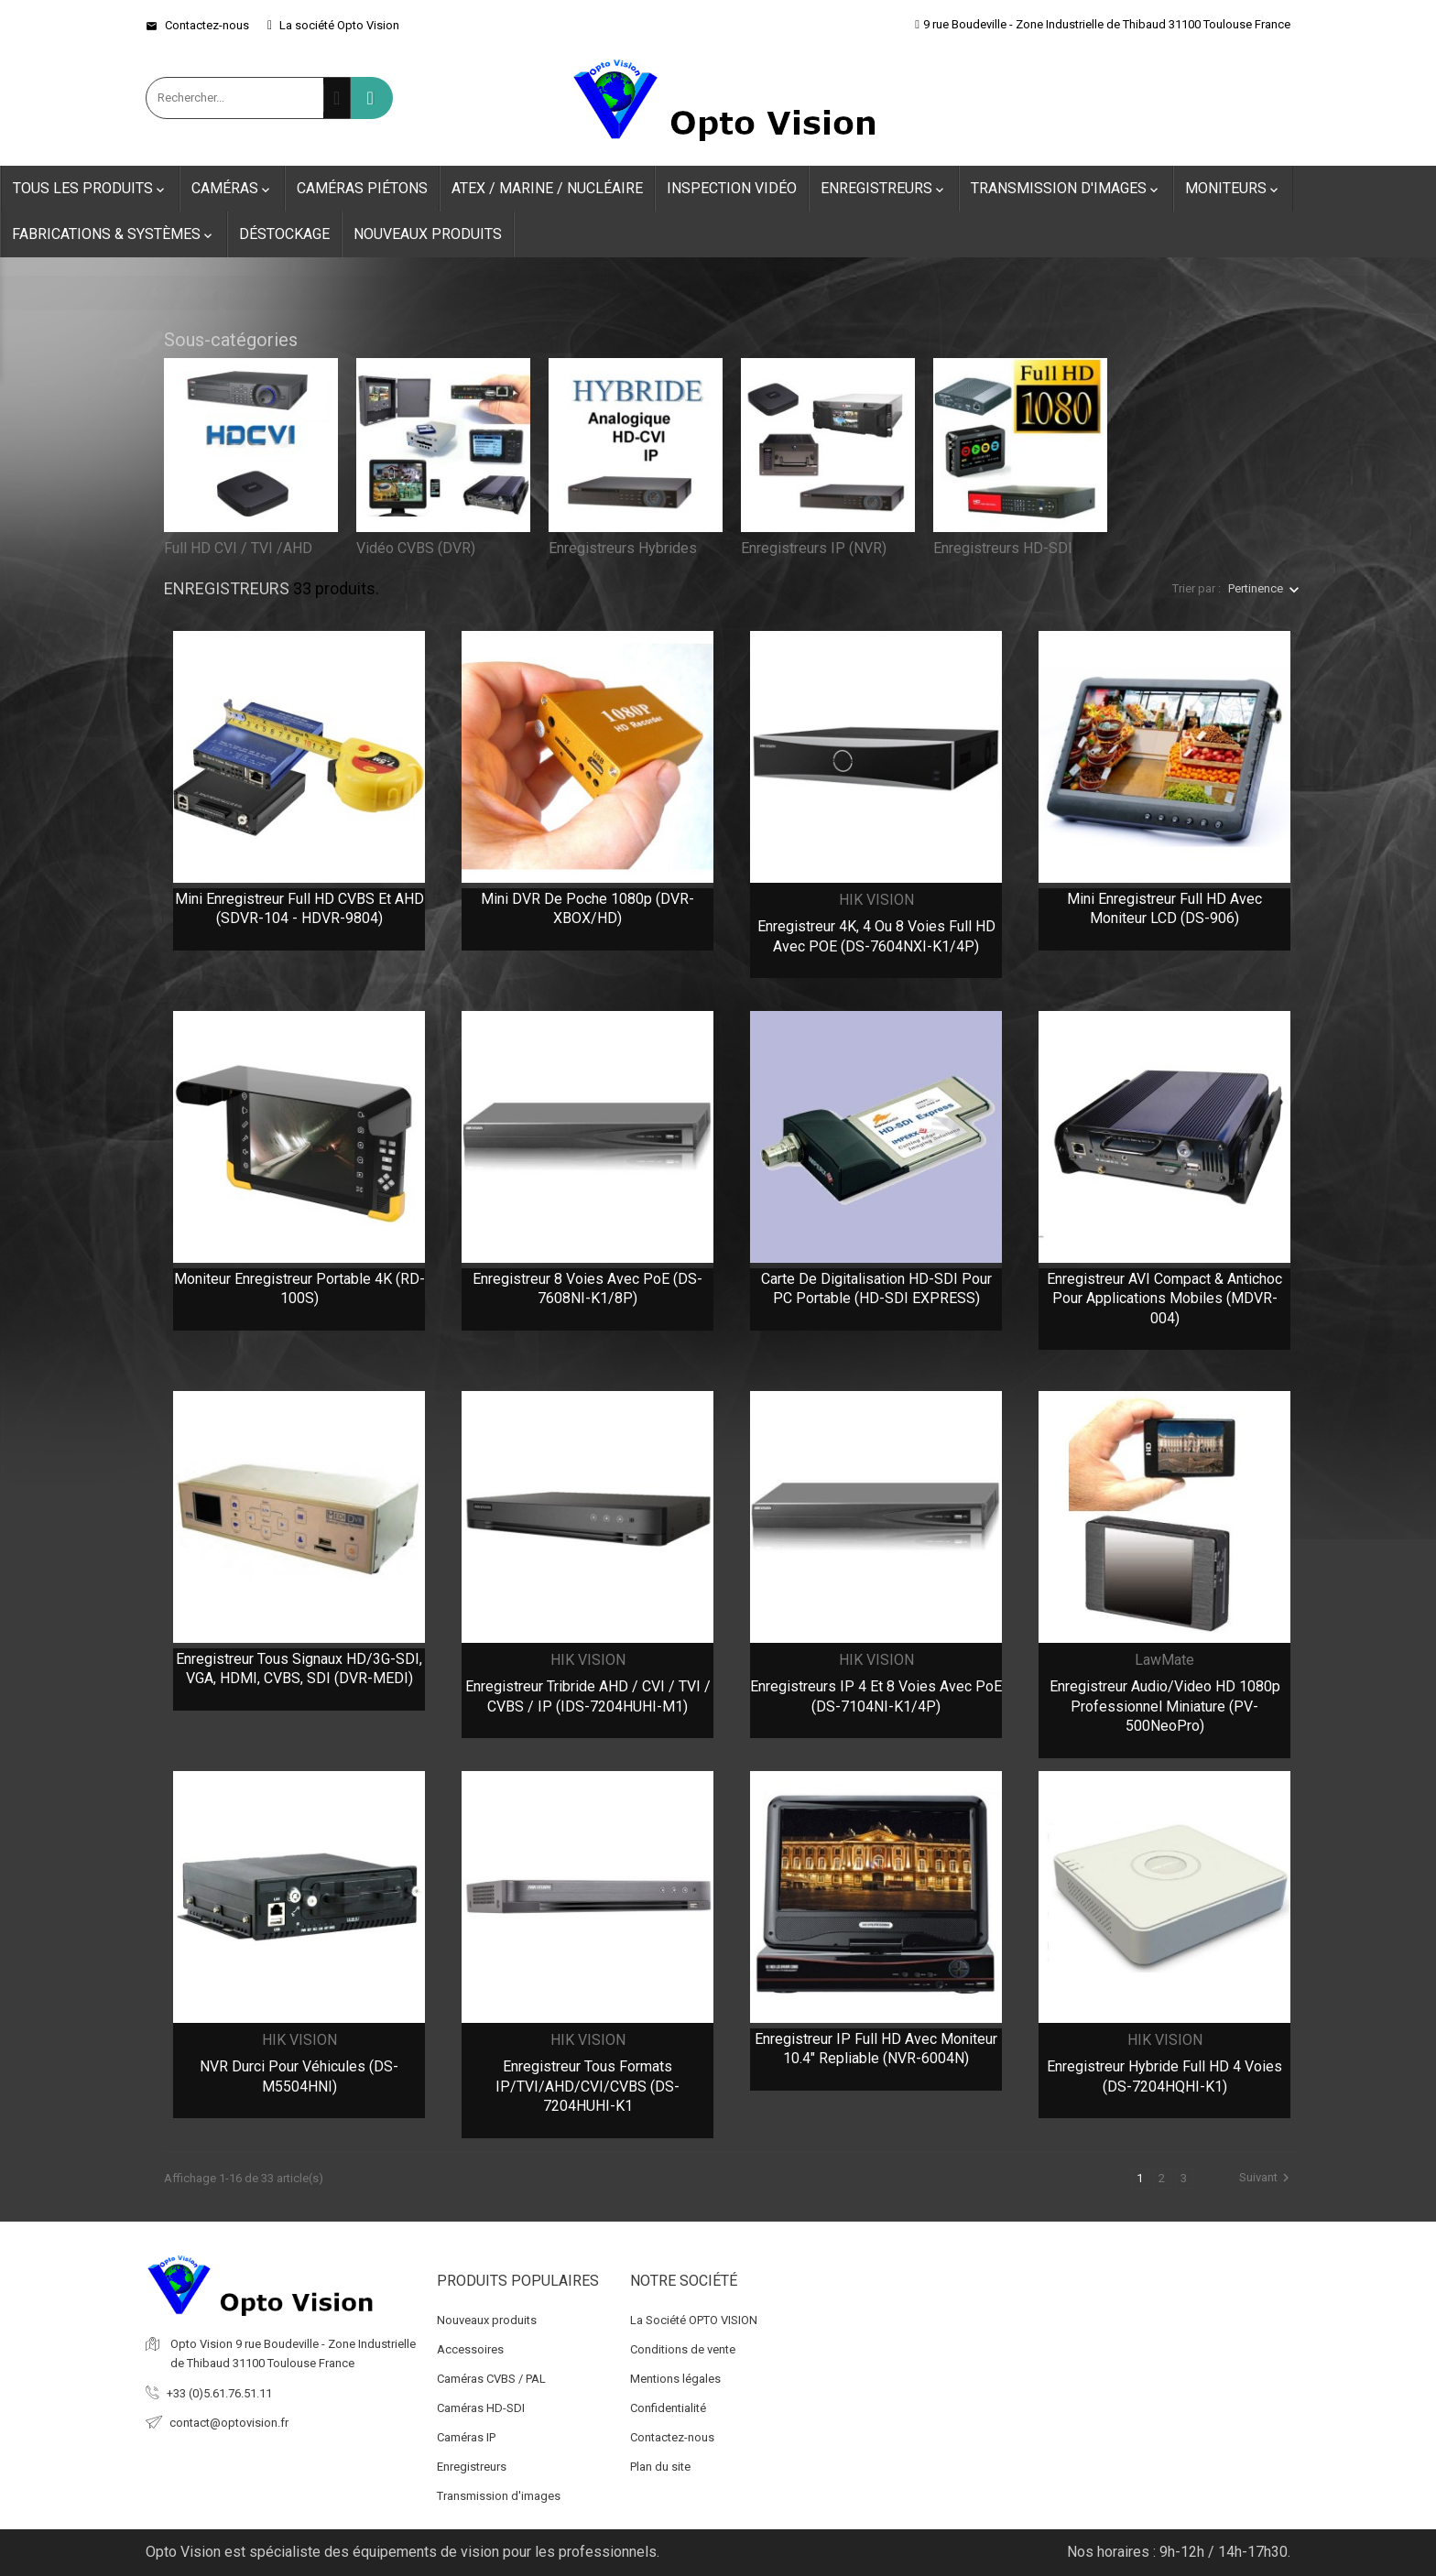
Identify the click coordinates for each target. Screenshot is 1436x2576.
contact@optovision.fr (228, 2422)
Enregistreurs (884, 188)
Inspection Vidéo (732, 188)
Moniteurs (1233, 188)
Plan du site (660, 2466)
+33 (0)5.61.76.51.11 (219, 2393)
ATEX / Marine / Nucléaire (547, 188)
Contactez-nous (197, 25)
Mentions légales (675, 2379)
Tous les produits (90, 188)
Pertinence (1255, 588)
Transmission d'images (1066, 188)
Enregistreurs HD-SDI (1002, 548)
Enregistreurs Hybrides (623, 548)
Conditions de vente (682, 2349)
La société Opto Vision (333, 25)
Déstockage (284, 234)
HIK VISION (876, 899)
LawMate (1164, 1659)
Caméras (232, 188)
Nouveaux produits (428, 234)
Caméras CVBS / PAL (491, 2379)
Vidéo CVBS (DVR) (415, 548)
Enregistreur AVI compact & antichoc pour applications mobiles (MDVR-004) (1164, 1298)
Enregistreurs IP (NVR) (814, 548)
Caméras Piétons (362, 188)
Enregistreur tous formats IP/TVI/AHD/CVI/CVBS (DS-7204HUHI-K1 (587, 2086)
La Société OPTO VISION (693, 2320)
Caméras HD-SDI (481, 2408)
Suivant (1266, 2177)
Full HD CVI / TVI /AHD (238, 548)
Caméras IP (466, 2437)
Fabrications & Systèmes (113, 234)
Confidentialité (668, 2408)
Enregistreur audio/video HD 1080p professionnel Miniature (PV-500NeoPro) (1165, 1706)
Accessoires (470, 2349)
